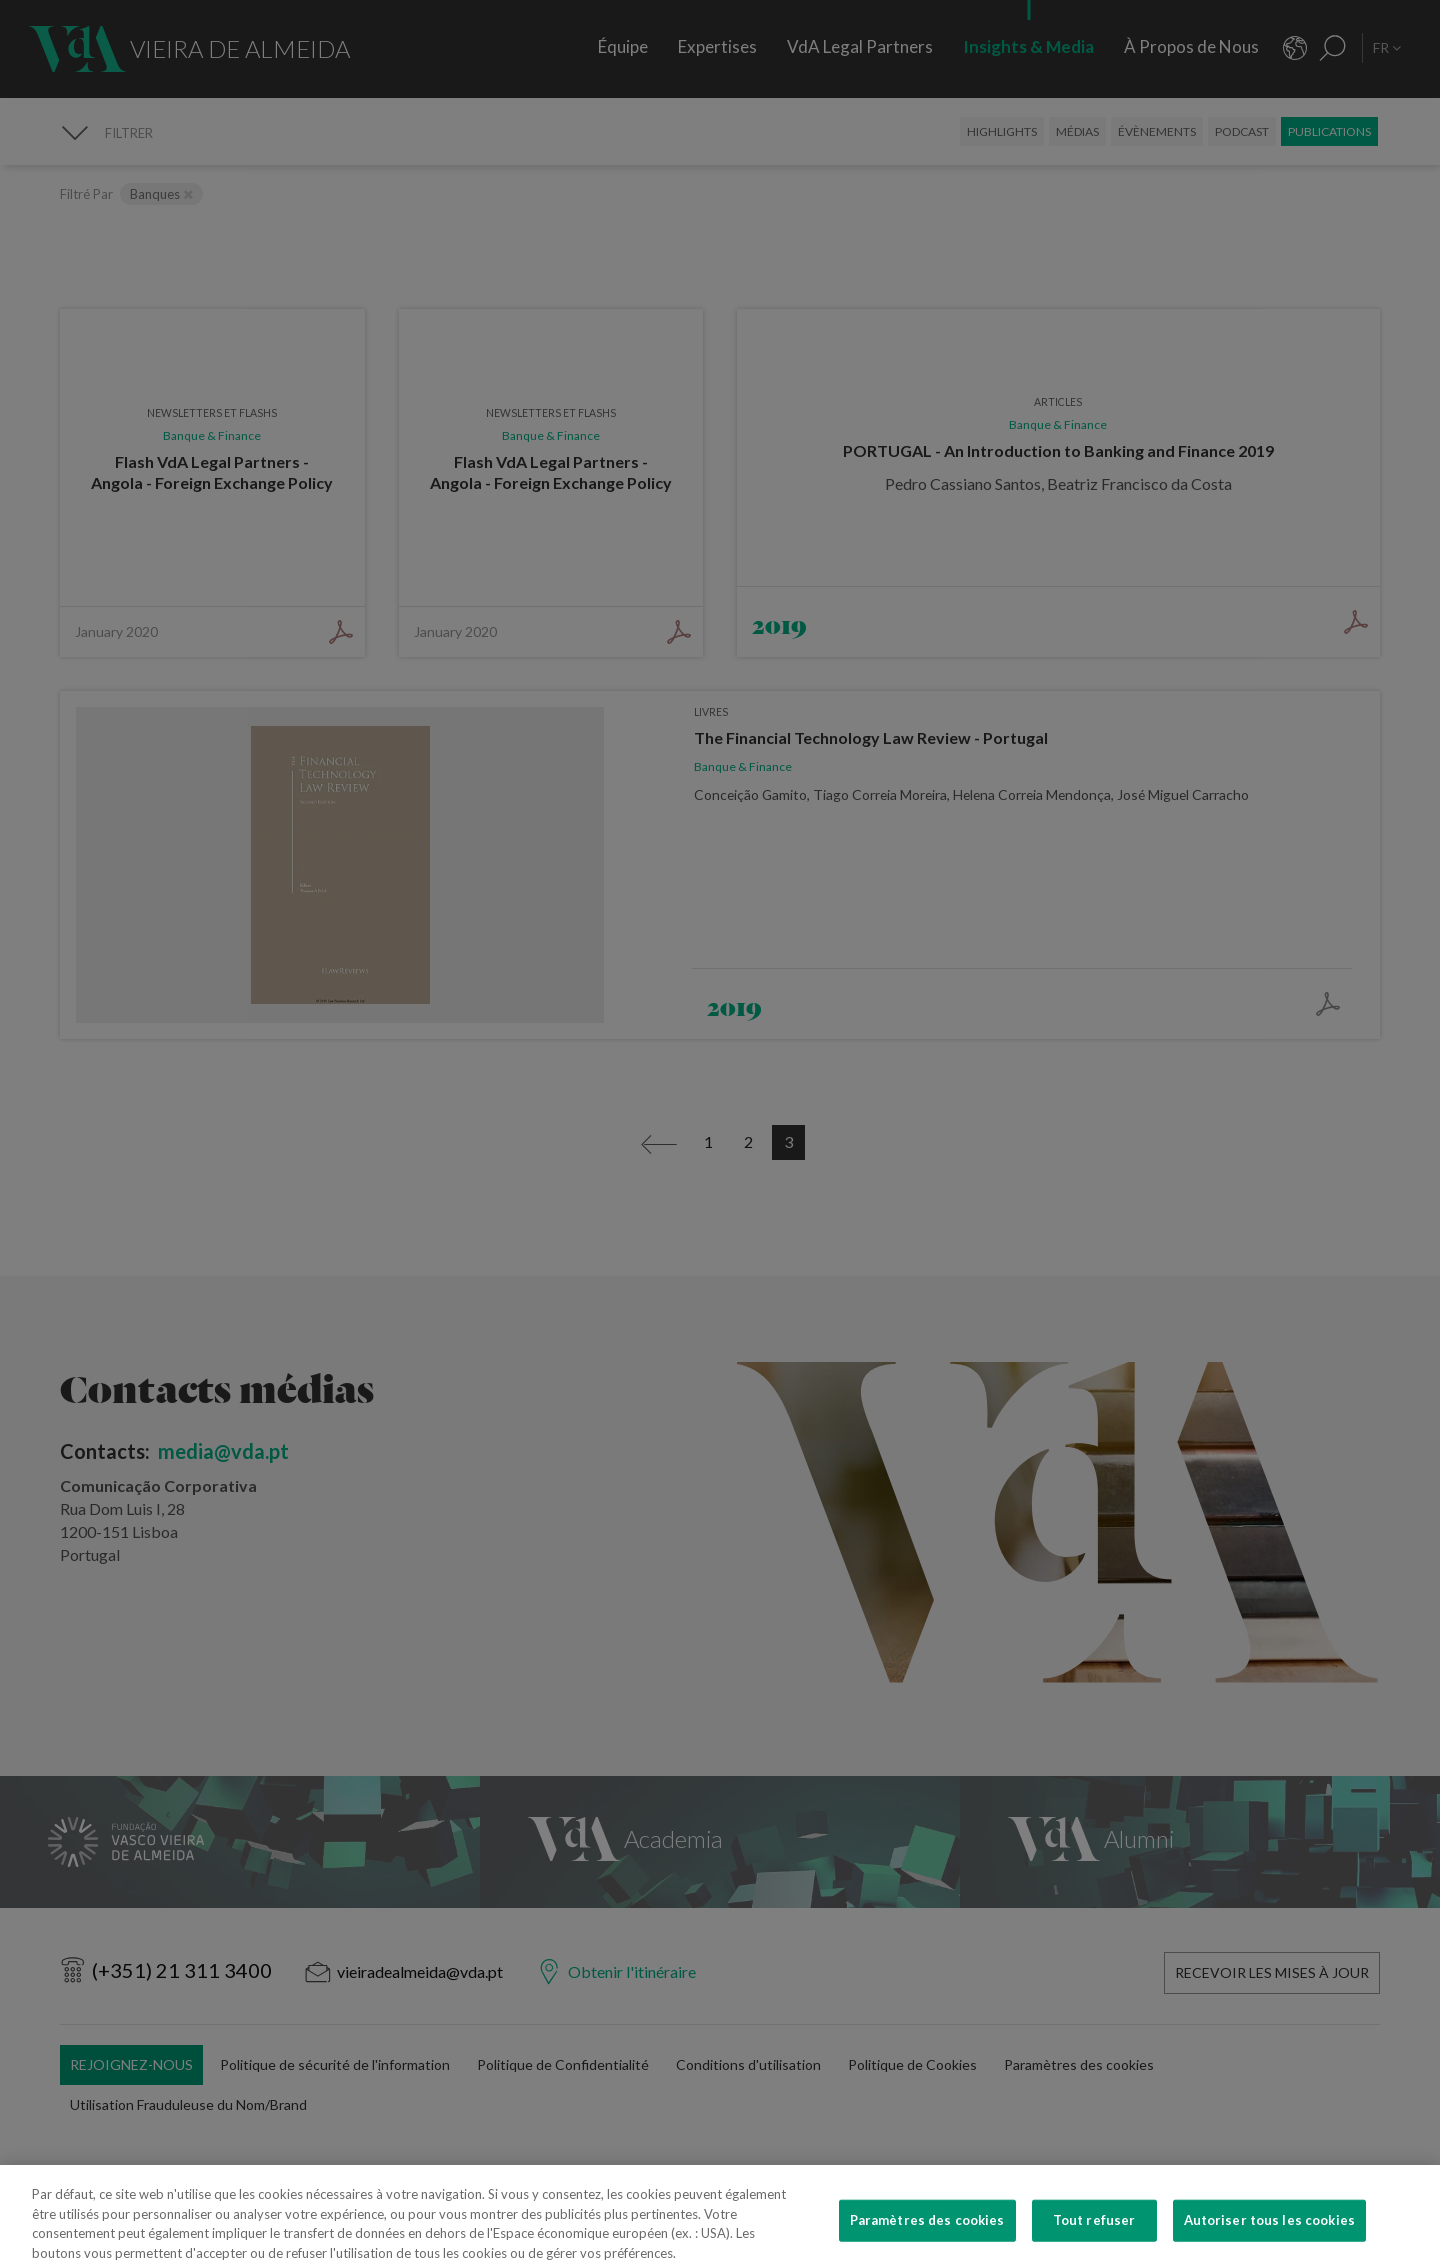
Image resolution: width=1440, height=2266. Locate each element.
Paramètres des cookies (927, 2234)
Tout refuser (1094, 2234)
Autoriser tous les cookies (1269, 2234)
